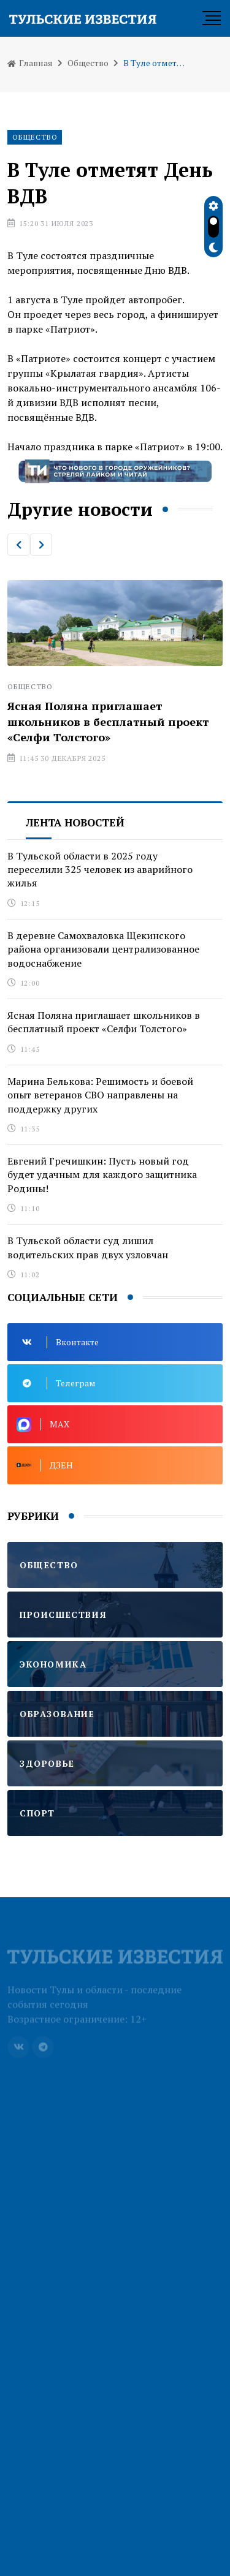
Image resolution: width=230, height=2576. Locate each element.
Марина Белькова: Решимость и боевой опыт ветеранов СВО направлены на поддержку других (100, 1095)
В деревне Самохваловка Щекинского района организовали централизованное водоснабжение (103, 949)
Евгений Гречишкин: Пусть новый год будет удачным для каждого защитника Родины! (102, 1174)
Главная (30, 63)
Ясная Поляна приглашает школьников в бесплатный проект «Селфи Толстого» (108, 721)
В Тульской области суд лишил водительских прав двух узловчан (87, 1247)
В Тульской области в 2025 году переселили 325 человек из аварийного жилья (100, 869)
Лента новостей (75, 822)
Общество (88, 63)
